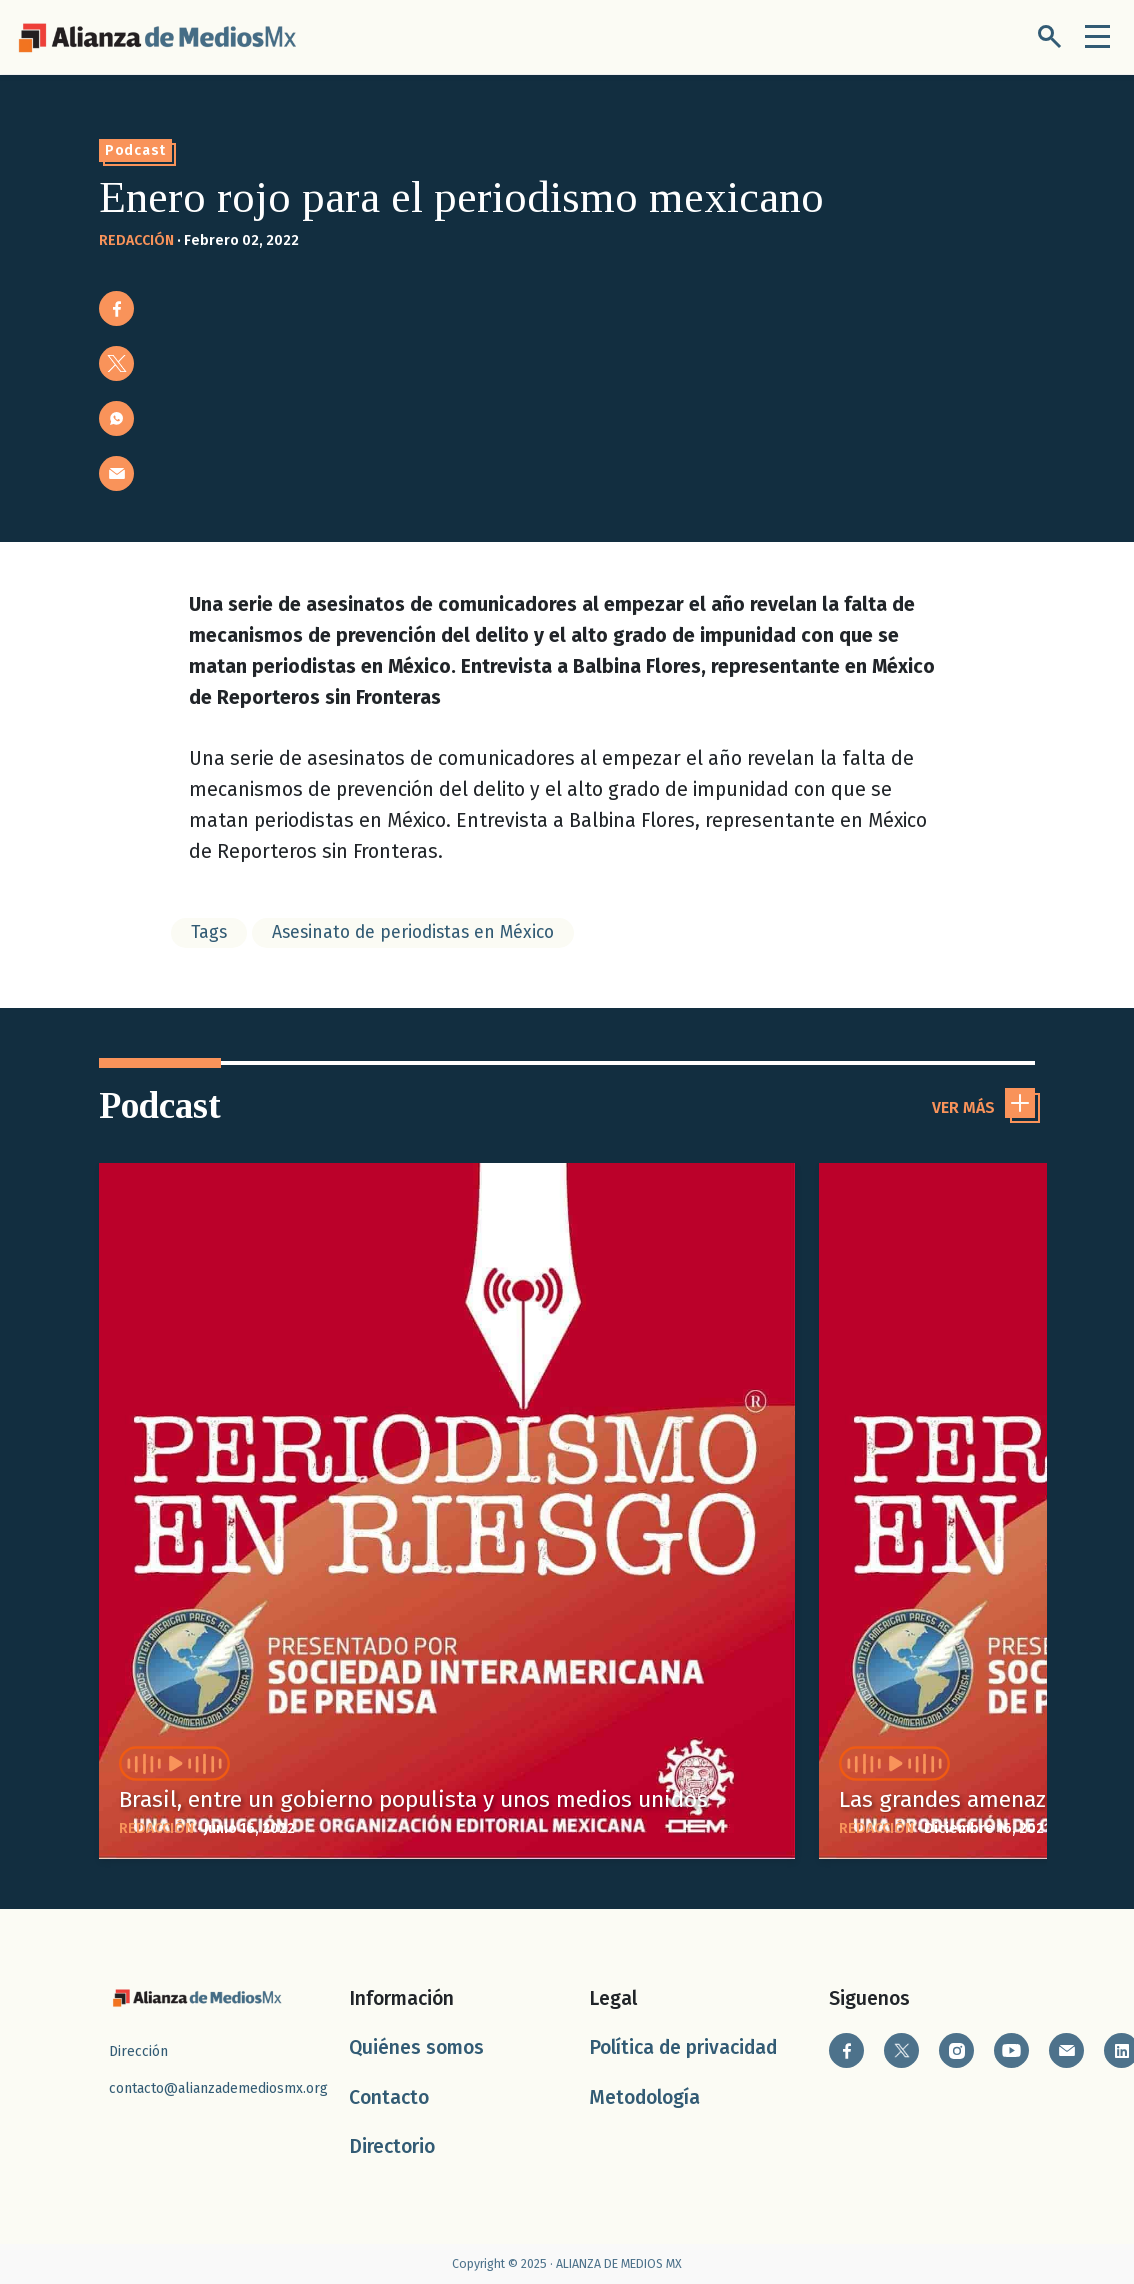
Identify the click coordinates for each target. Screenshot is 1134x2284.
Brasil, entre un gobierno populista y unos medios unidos (413, 1799)
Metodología (644, 2097)
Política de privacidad (683, 2047)
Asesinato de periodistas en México (413, 932)
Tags (209, 932)
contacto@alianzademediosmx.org (218, 2088)
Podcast (135, 150)
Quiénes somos (416, 2047)
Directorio (392, 2146)
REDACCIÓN (136, 240)
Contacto (389, 2097)
